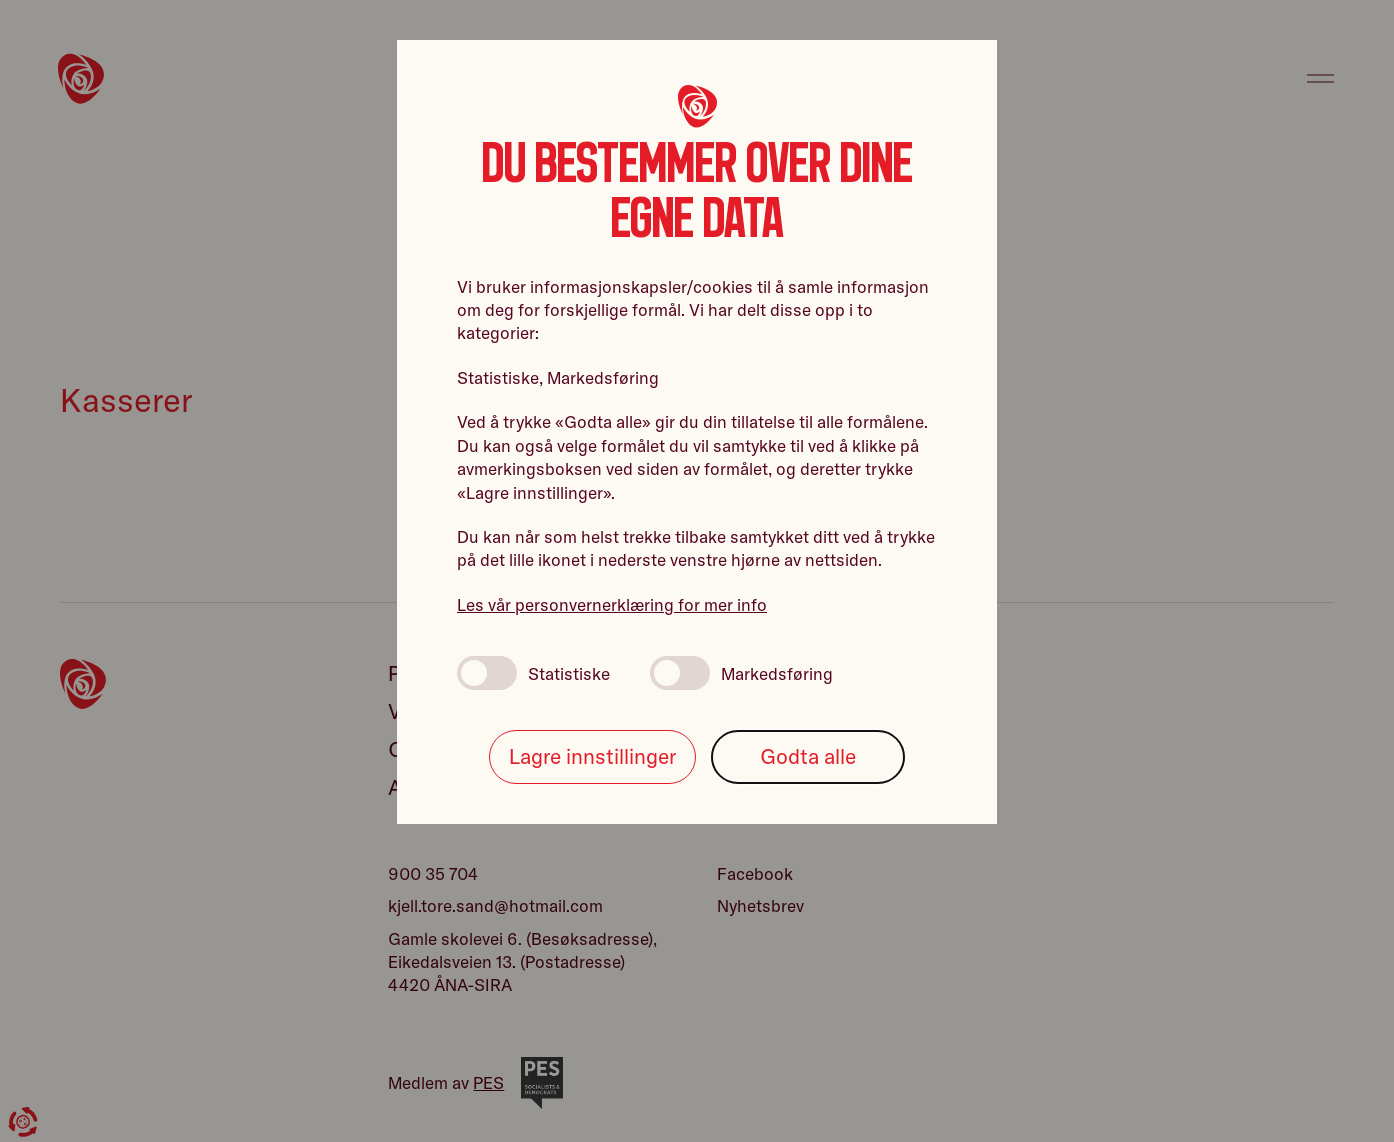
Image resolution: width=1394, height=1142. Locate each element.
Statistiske (533, 673)
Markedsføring (741, 673)
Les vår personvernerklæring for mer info (612, 604)
